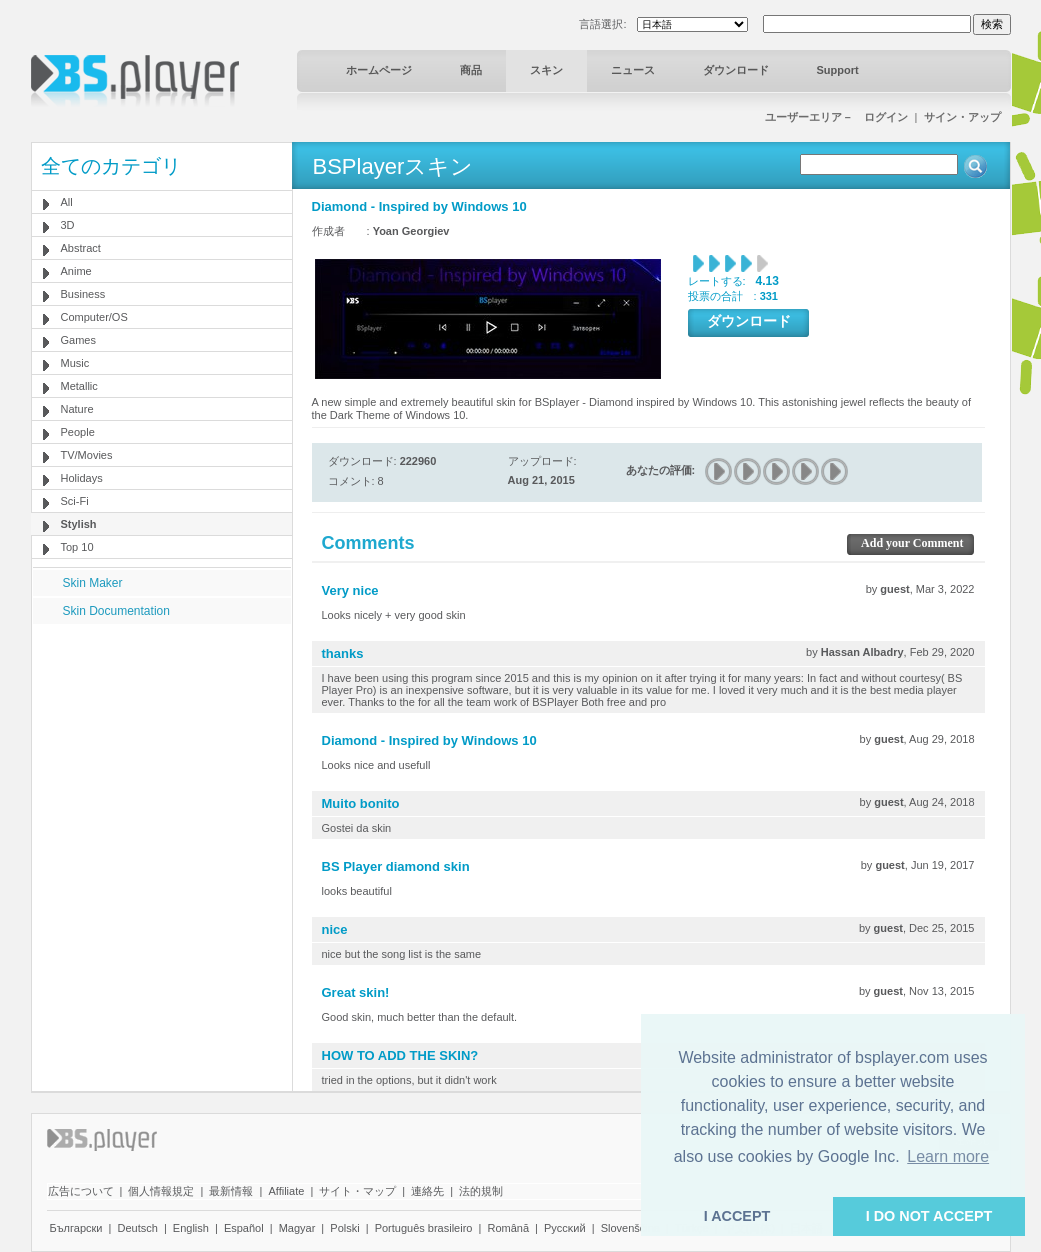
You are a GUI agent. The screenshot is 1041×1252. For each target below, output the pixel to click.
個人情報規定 (161, 1191)
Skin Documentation (116, 611)
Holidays (82, 478)
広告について (81, 1191)
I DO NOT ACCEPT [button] (929, 1216)
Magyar (297, 1228)
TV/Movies (87, 455)
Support (838, 70)
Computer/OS (94, 317)
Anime (76, 271)
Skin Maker (93, 583)
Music (75, 363)
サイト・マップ (357, 1191)
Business (83, 294)
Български (76, 1228)
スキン (546, 70)
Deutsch (137, 1228)
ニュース (633, 70)
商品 (471, 70)
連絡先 (427, 1191)
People (78, 432)
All (67, 202)
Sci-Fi (75, 501)
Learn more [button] (948, 1156)
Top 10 (77, 547)
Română (508, 1228)
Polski (344, 1228)
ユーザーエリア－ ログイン (836, 117)
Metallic (79, 386)
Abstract (81, 248)
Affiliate (286, 1191)
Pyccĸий (565, 1228)
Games (78, 340)
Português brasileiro (424, 1228)
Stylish (79, 524)
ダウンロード (736, 70)
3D (68, 225)
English (191, 1228)
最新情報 (231, 1191)
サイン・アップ (962, 117)
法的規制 (481, 1191)
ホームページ (379, 70)
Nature (77, 409)
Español (244, 1228)
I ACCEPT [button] (737, 1216)
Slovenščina (630, 1228)
